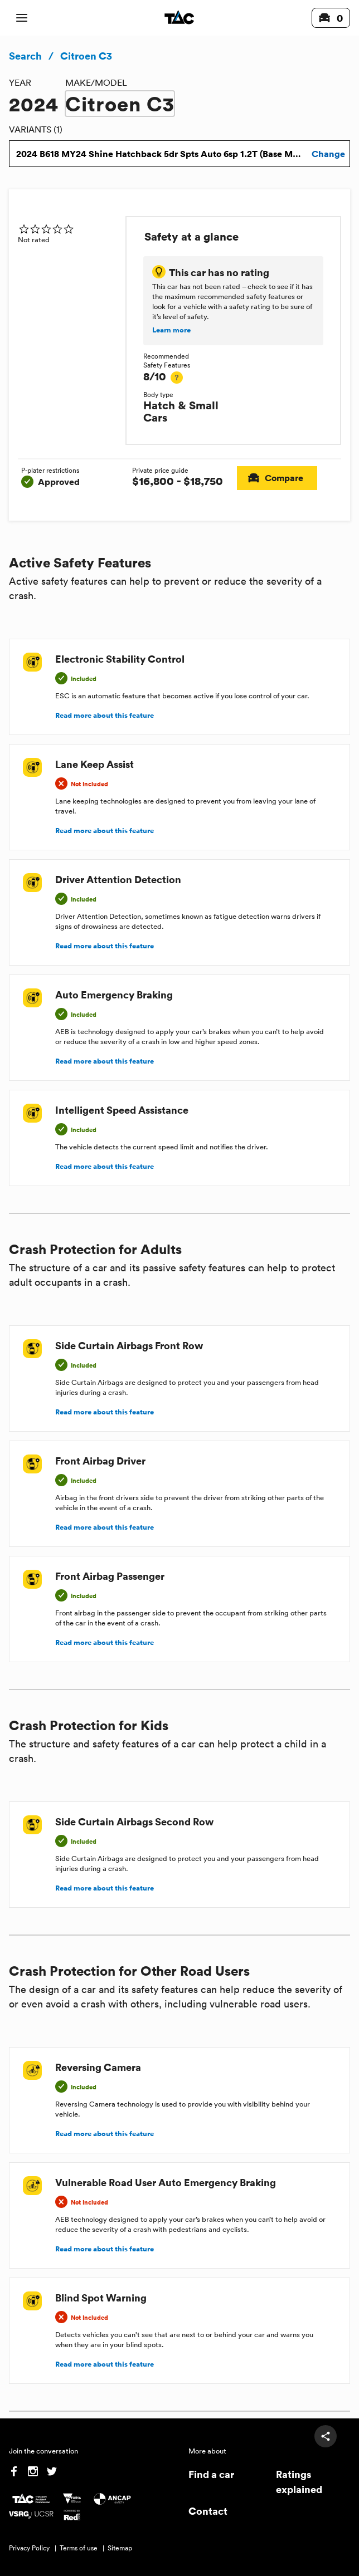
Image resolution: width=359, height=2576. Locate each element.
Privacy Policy (29, 2548)
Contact (207, 2511)
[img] (67, 229)
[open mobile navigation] (22, 18)
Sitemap (120, 2548)
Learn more (171, 330)
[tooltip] (177, 377)
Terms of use (79, 2548)
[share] (325, 2436)
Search (25, 55)
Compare (277, 478)
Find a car (211, 2474)
